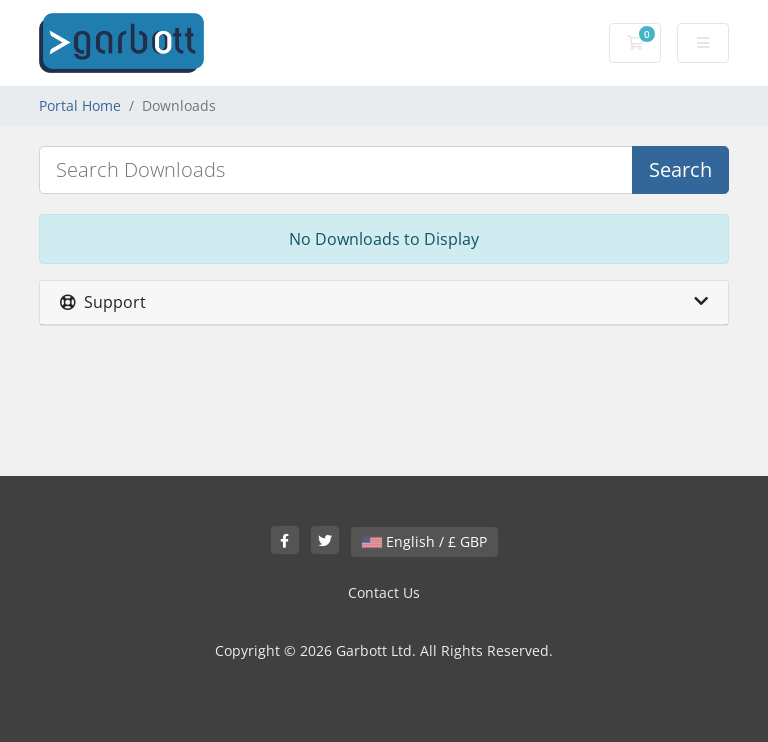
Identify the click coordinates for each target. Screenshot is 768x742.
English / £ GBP (424, 541)
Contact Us (384, 592)
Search (680, 169)
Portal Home (80, 105)
